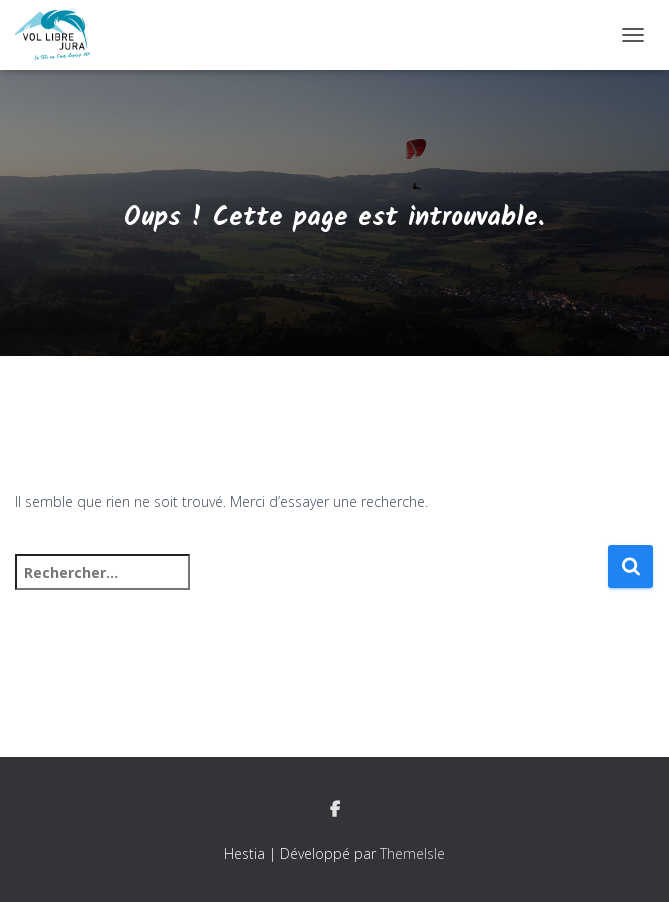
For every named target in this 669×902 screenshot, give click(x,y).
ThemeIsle (412, 853)
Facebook (335, 810)
